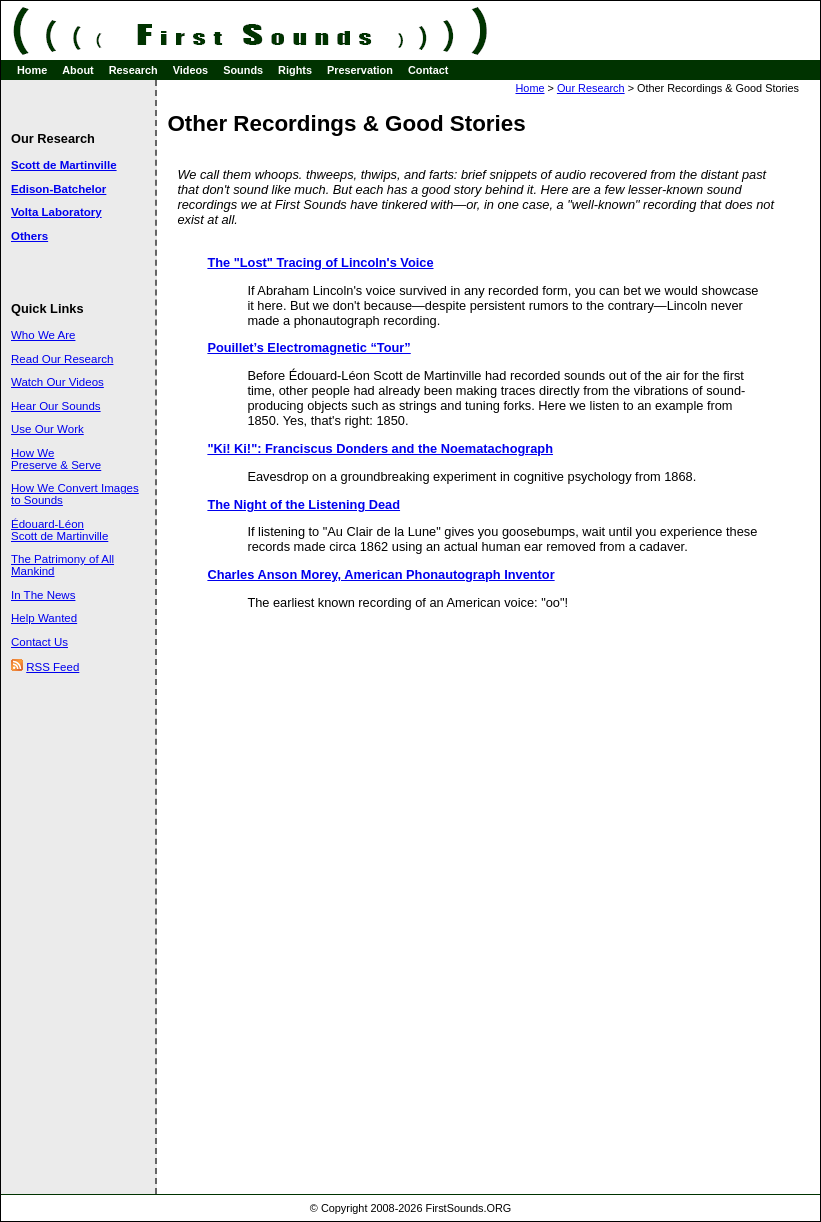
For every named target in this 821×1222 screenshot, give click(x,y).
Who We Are (43, 335)
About (77, 70)
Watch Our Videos (57, 382)
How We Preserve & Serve (56, 459)
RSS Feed (52, 667)
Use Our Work (47, 429)
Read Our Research (62, 359)
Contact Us (39, 642)
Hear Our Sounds (56, 406)
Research (133, 70)
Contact (428, 70)
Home (32, 70)
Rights (295, 70)
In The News (43, 595)
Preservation (360, 70)
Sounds (243, 70)
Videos (190, 70)
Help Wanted (44, 618)
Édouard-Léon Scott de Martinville (59, 530)
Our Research (591, 88)
